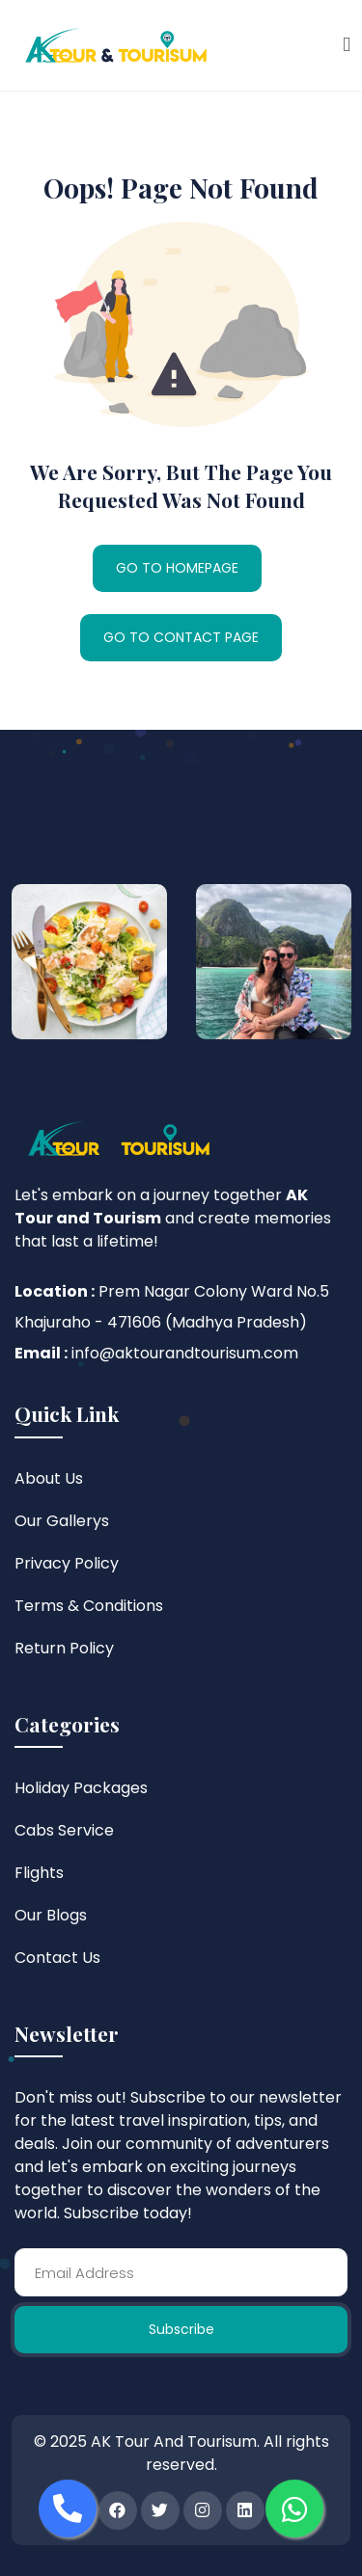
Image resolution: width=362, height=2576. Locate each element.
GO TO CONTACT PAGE (181, 637)
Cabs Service (64, 1830)
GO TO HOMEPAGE (177, 567)
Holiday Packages (81, 1788)
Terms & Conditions (88, 1606)
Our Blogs (50, 1915)
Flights (39, 1873)
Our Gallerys (61, 1521)
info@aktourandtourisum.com (184, 1353)
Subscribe (181, 2329)
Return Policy (64, 1648)
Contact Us (57, 1957)
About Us (48, 1478)
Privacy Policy (66, 1563)
